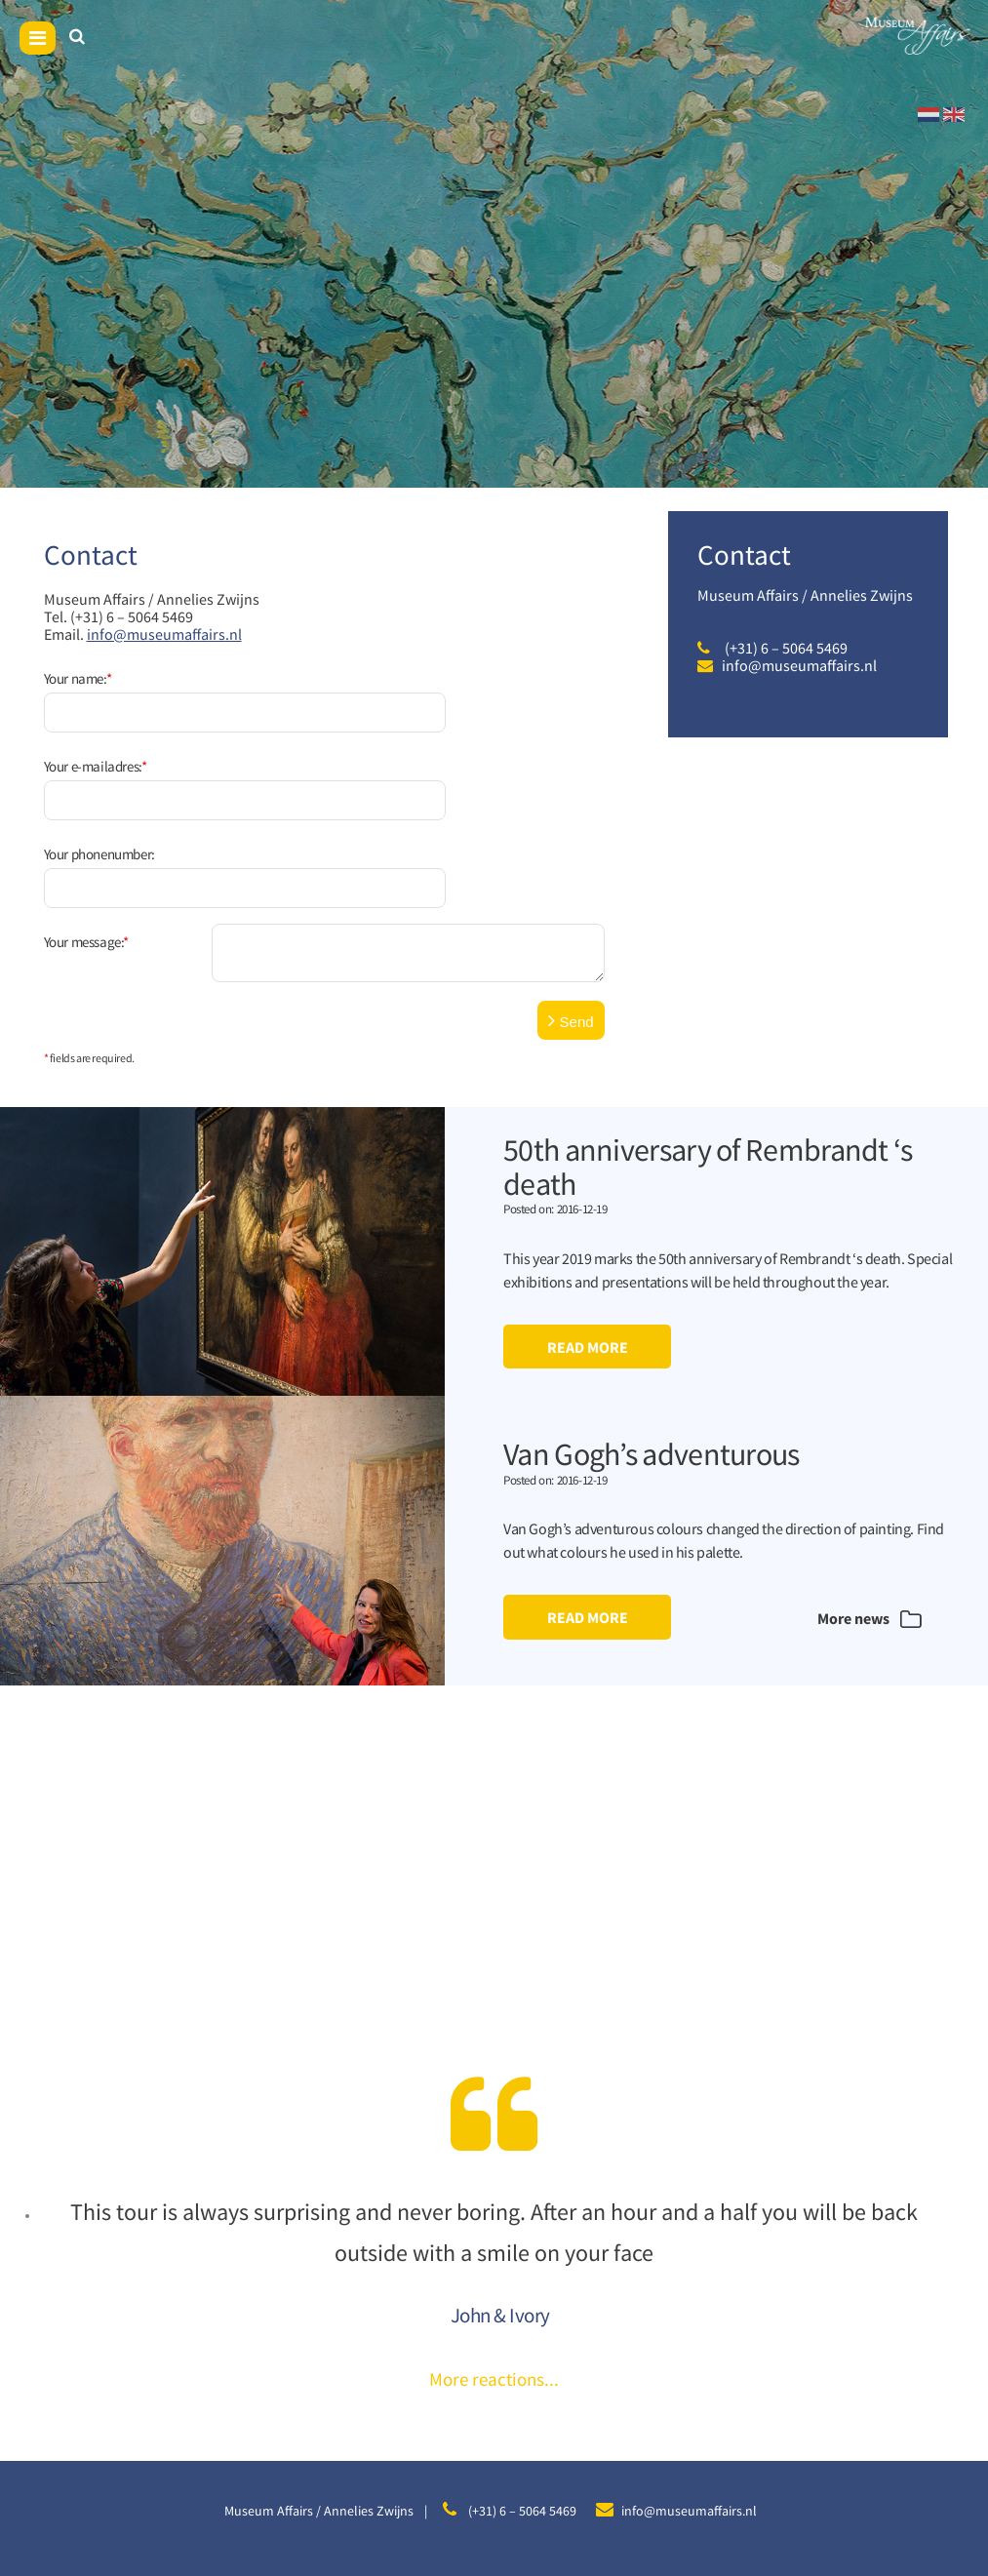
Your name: (78, 678)
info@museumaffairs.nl (164, 634)
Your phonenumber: (99, 789)
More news (866, 1522)
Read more (587, 1250)
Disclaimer (453, 2488)
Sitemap (388, 2488)
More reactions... (494, 2283)
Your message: (86, 845)
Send (570, 923)
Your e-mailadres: (95, 734)
